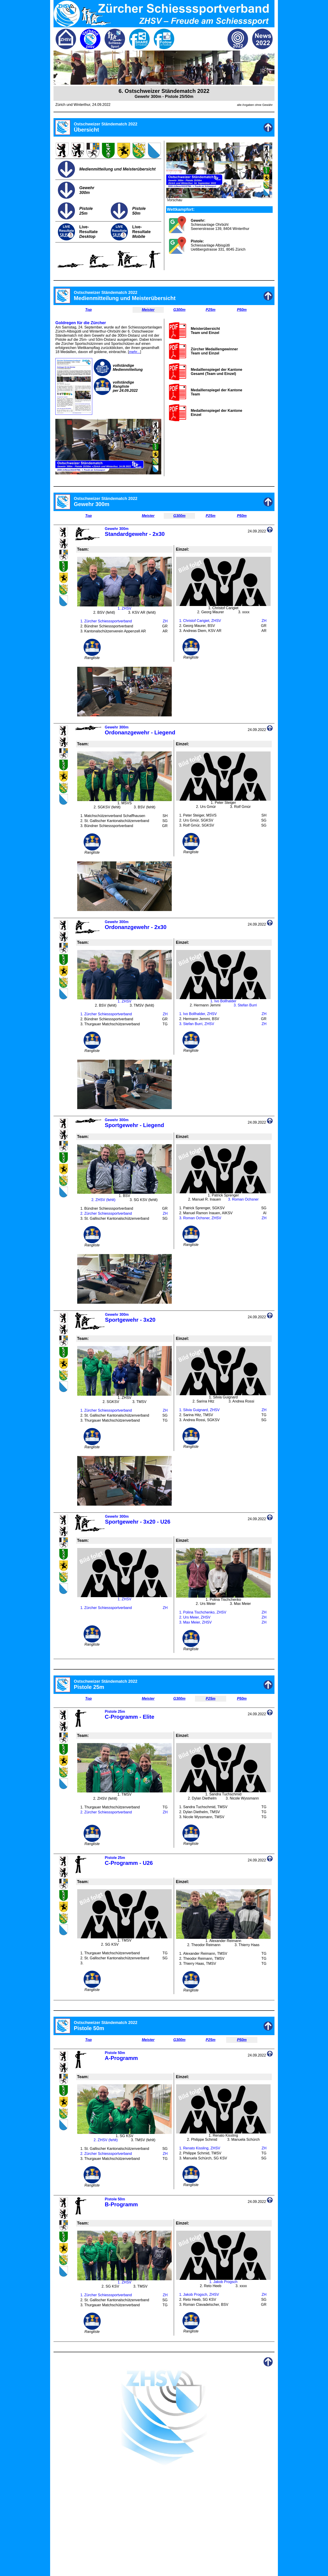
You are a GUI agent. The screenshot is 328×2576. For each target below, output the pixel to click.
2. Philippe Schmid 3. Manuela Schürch (223, 2139)
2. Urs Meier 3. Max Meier (223, 1604)
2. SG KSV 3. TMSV (125, 2286)
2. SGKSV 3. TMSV (124, 1402)
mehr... (134, 352)
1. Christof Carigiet (223, 608)
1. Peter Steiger (223, 802)
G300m (179, 310)
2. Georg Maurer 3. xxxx (223, 612)
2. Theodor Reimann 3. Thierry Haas (223, 1945)
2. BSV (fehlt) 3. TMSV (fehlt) (124, 1005)
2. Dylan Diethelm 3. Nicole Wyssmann (223, 1798)
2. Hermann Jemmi (223, 1005)
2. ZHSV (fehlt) (124, 1798)
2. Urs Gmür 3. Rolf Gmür (223, 807)
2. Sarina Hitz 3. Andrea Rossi (223, 1401)
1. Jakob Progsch (223, 2282)
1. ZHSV (124, 1398)
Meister (148, 310)
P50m (242, 310)
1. (120, 608)
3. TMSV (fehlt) (124, 2140)
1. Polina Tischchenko (223, 1599)
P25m (210, 310)
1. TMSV (125, 1794)
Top (88, 310)
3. (112, 1200)
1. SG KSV (124, 2136)
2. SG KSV (124, 1944)
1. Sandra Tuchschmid (223, 1794)
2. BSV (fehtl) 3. (112, 612)
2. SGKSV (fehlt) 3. (116, 807)
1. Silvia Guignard (223, 1397)
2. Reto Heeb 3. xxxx (223, 2286)
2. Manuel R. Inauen (223, 1199)
